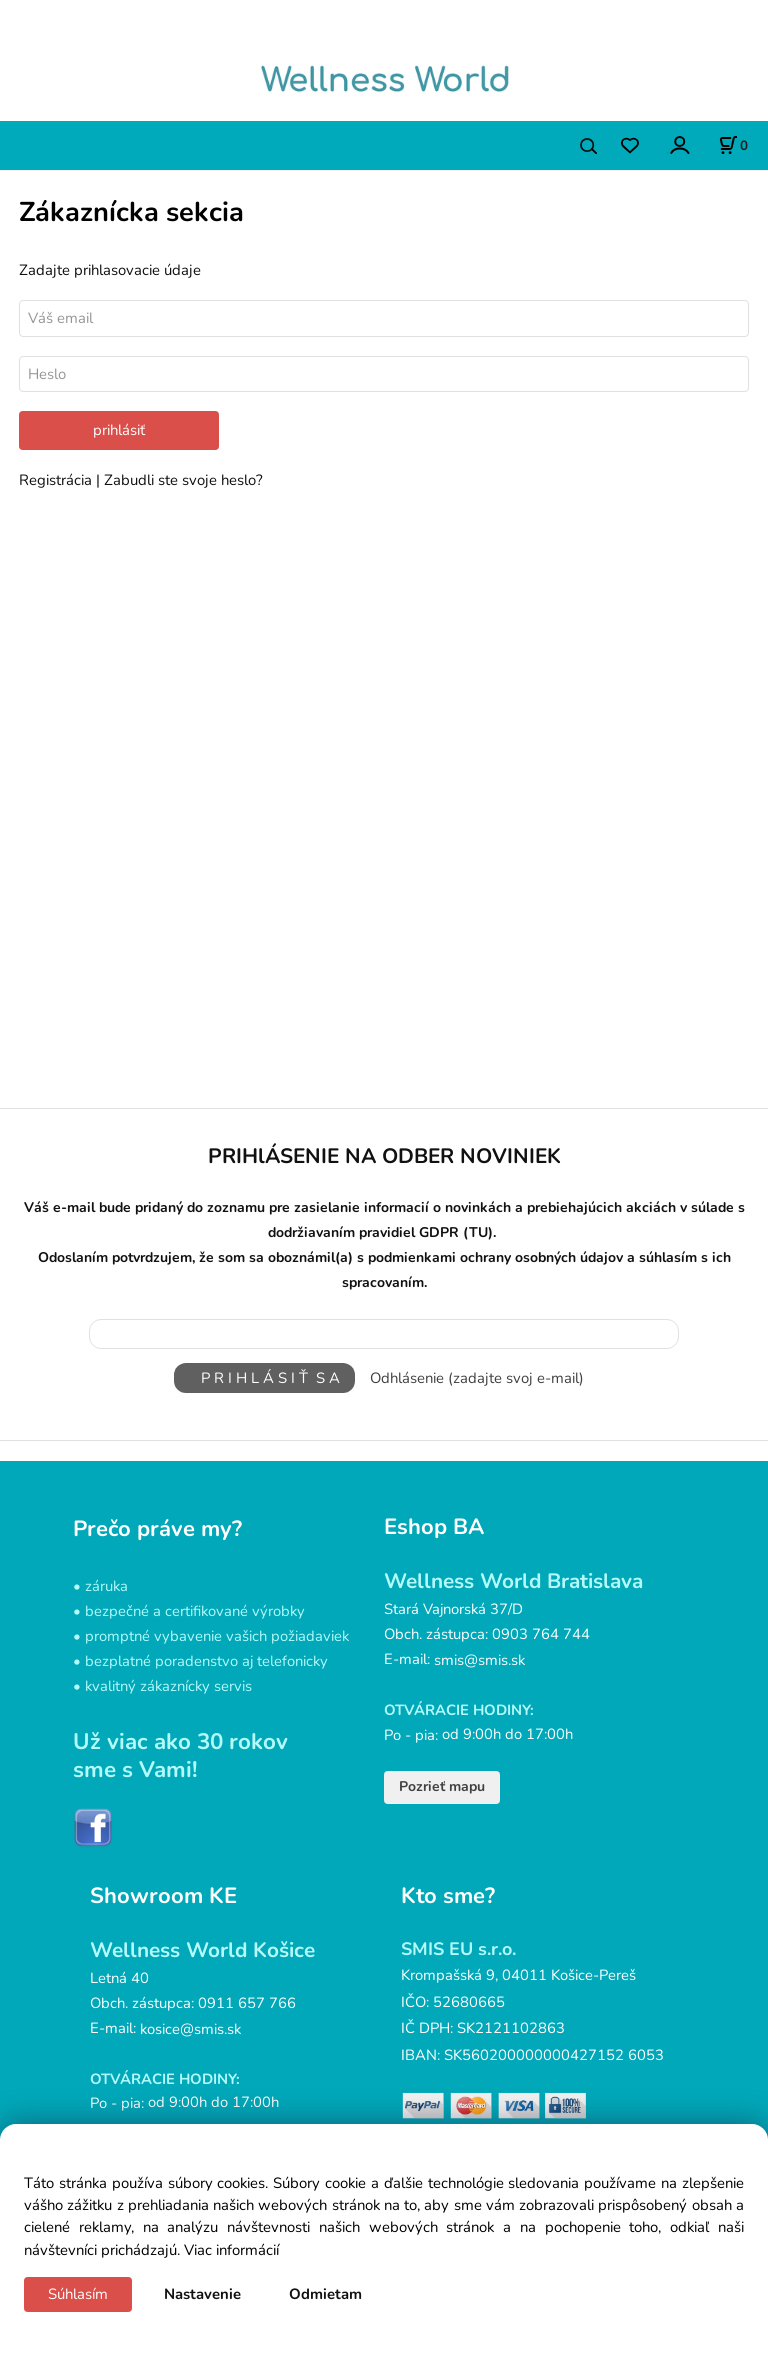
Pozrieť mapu (442, 1786)
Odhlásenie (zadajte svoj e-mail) (477, 1378)
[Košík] (733, 145)
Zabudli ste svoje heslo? (183, 480)
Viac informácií (231, 2250)
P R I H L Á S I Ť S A (264, 1378)
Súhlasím (78, 2294)
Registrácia (57, 480)
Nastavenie (202, 2294)
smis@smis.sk (479, 1660)
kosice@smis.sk (190, 2028)
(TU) (478, 1232)
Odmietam (325, 2294)
